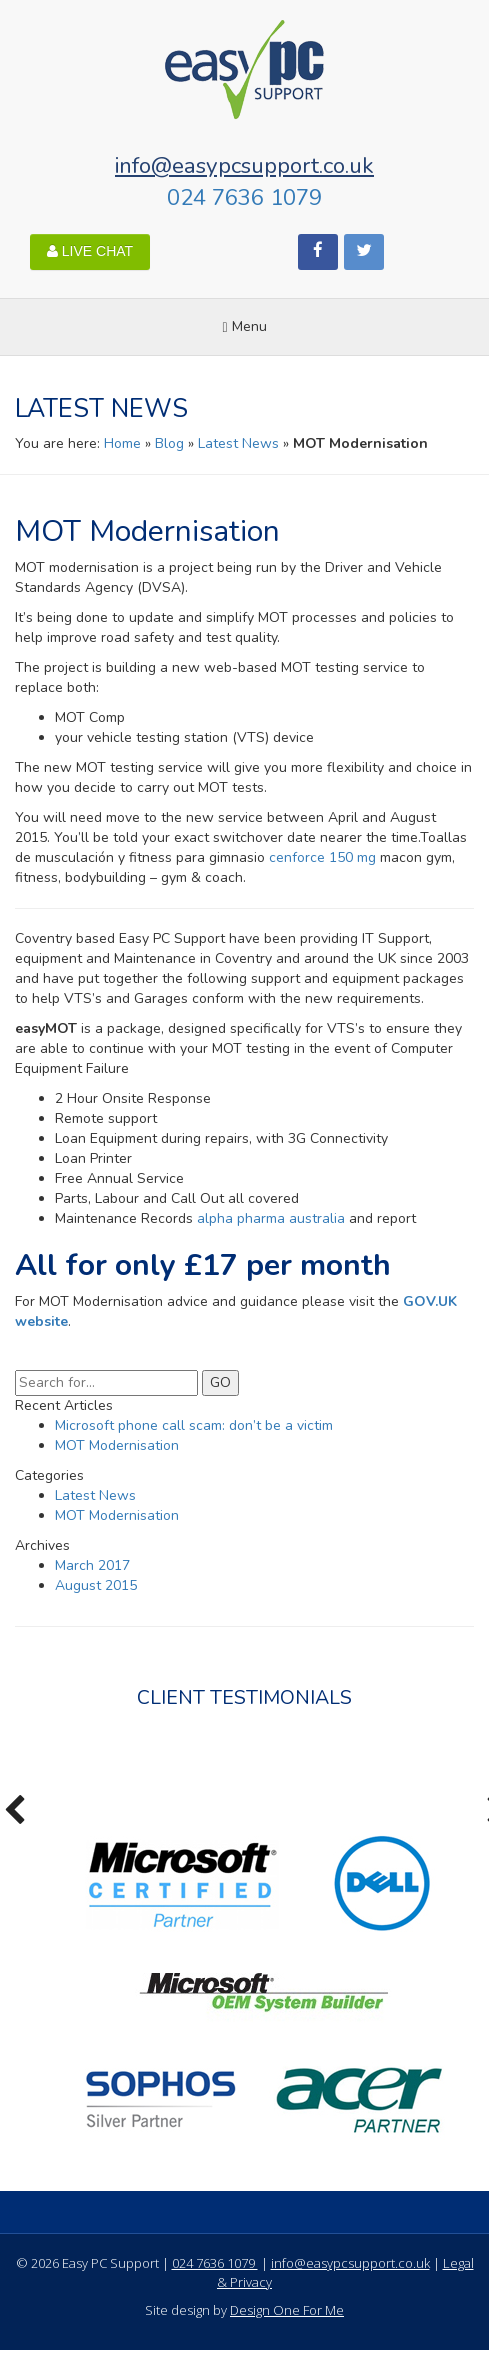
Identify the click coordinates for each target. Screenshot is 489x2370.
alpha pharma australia (271, 1218)
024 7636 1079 (244, 197)
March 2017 (92, 1565)
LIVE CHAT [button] (90, 251)
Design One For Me (287, 2310)
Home (122, 443)
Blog (169, 443)
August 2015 (96, 1585)
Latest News (238, 443)
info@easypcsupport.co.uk (244, 165)
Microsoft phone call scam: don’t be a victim (194, 1425)
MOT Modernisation (117, 1445)
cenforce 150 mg (322, 857)
